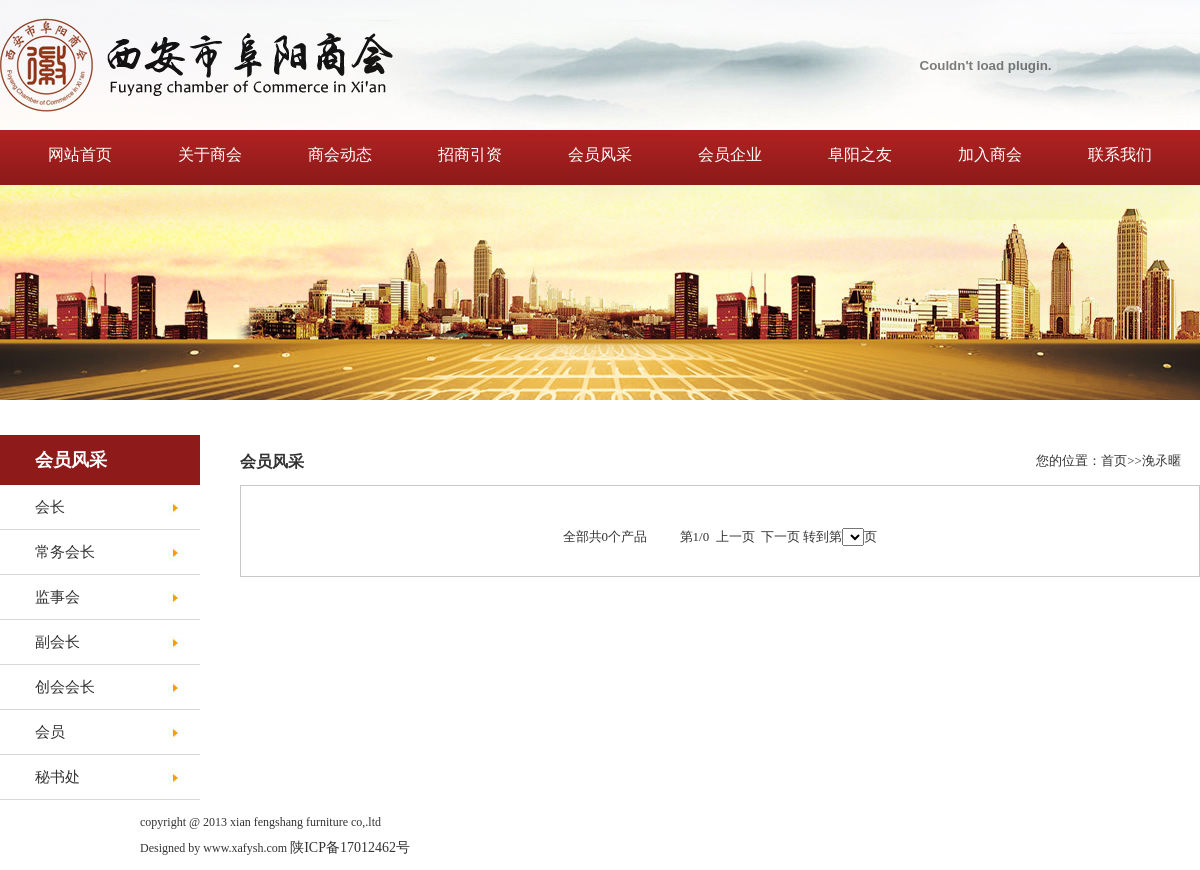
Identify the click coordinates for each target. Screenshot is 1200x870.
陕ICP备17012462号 (350, 847)
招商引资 (470, 154)
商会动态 (340, 154)
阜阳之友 (860, 154)
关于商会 (210, 154)
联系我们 (1120, 154)
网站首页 (80, 154)
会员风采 (600, 154)
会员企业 (730, 154)
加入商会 (990, 154)
